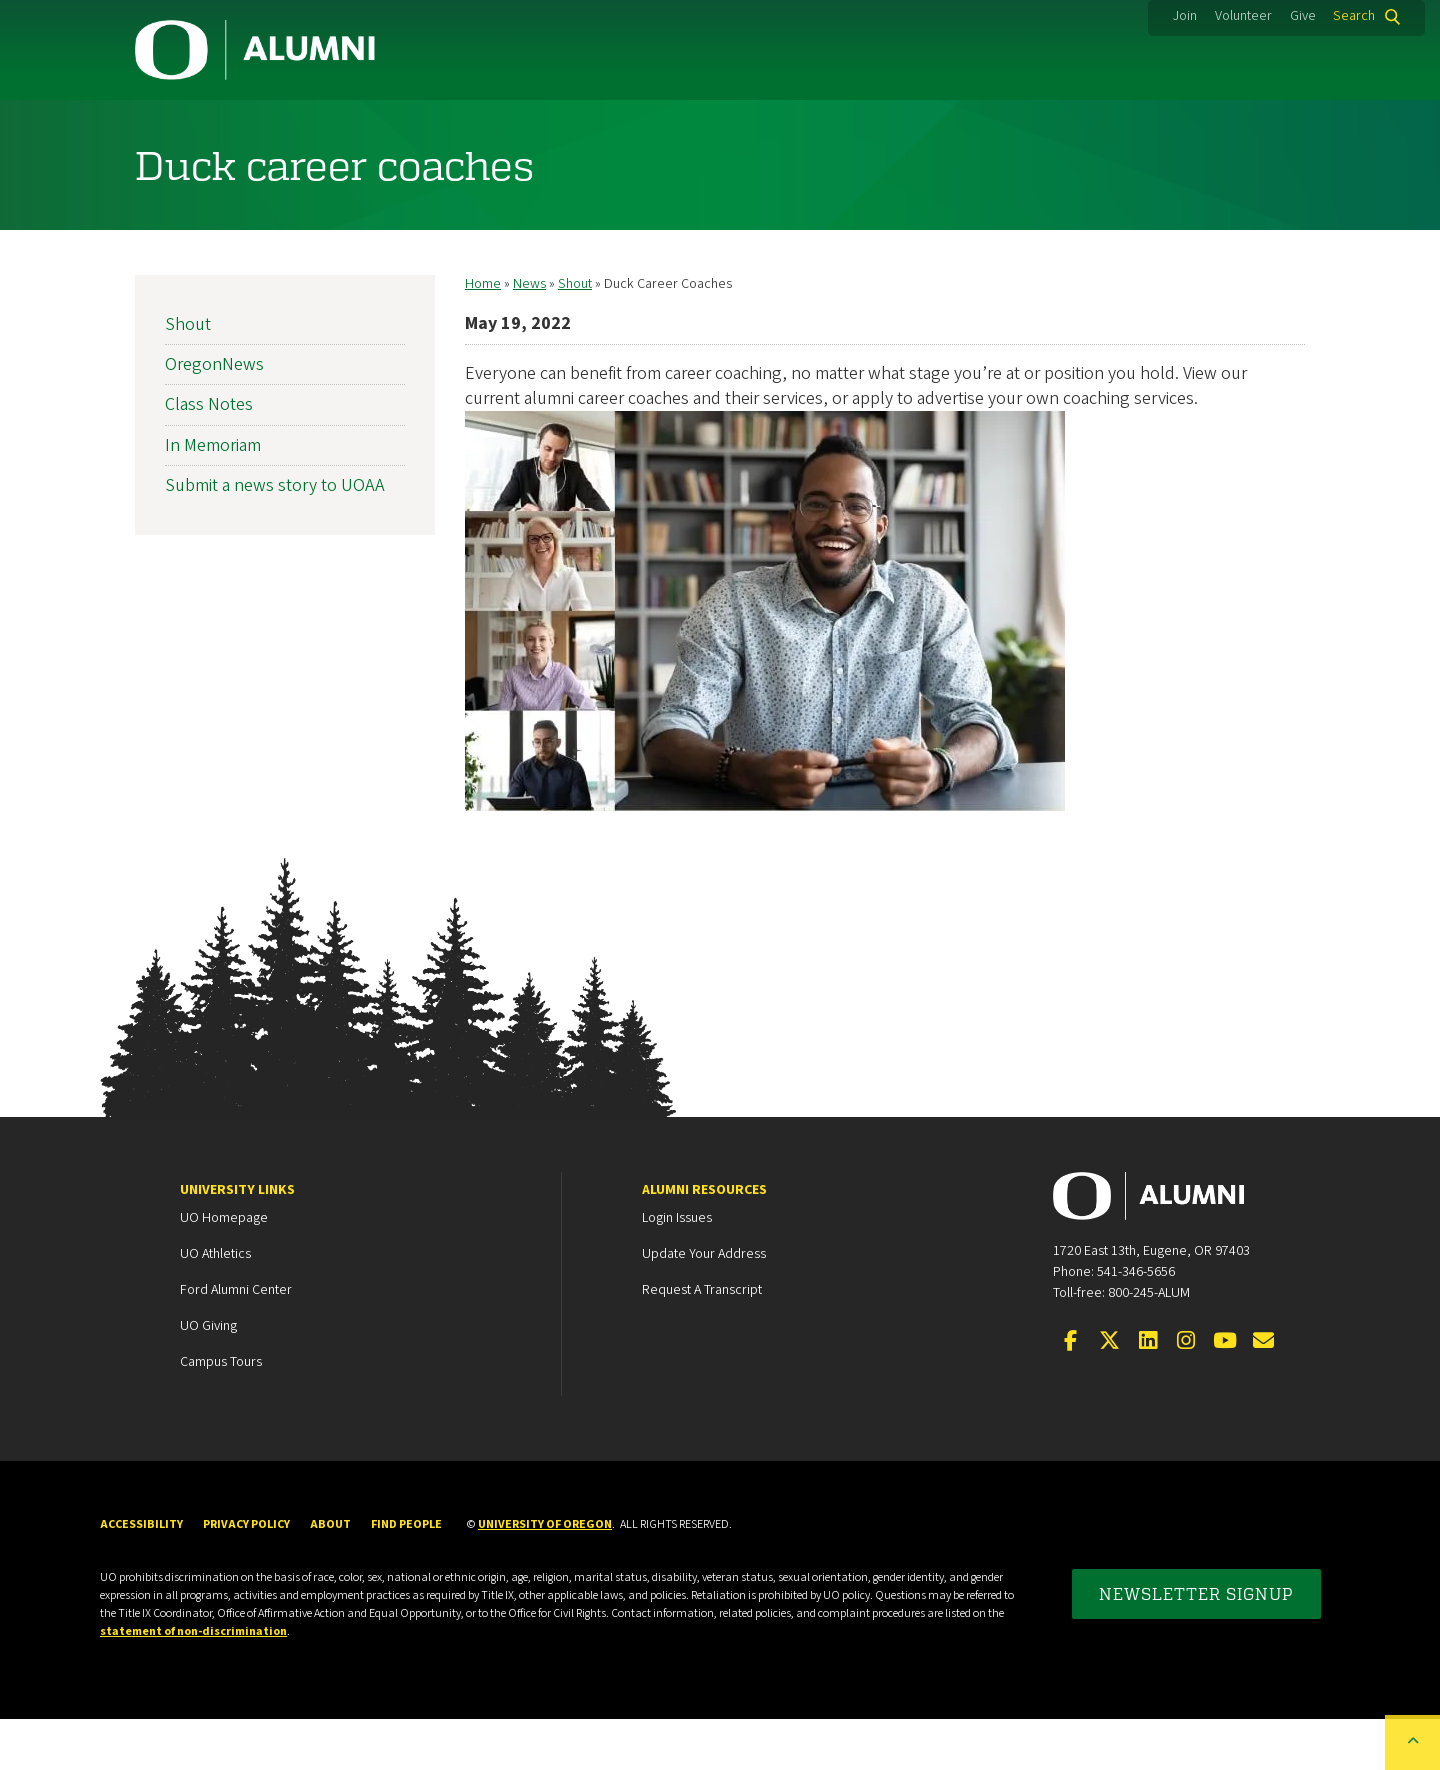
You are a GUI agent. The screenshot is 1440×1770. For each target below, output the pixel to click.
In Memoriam (213, 496)
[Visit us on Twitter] (1109, 1393)
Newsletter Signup (1196, 1644)
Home (483, 335)
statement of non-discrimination (193, 1682)
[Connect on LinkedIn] (1148, 1393)
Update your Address (704, 1305)
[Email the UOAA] (1263, 1393)
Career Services (582, 125)
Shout (575, 335)
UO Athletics (215, 1305)
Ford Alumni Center (236, 1341)
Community (208, 125)
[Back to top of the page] (1412, 1742)
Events (978, 125)
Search (1354, 16)
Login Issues (677, 1269)
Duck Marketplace (796, 125)
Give (1303, 16)
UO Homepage (224, 1269)
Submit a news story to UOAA (275, 536)
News (1116, 125)
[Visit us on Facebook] (1071, 1393)
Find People (406, 1575)
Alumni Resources (704, 1241)
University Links (237, 1241)
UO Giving (208, 1377)
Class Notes (209, 455)
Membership (388, 125)
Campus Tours (221, 1413)
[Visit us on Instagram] (1186, 1393)
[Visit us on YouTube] (1225, 1393)
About (1251, 125)
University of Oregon (545, 1575)
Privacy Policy (246, 1575)
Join (1185, 16)
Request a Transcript (702, 1341)
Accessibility (141, 1575)
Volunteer (1243, 16)
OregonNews (214, 415)
